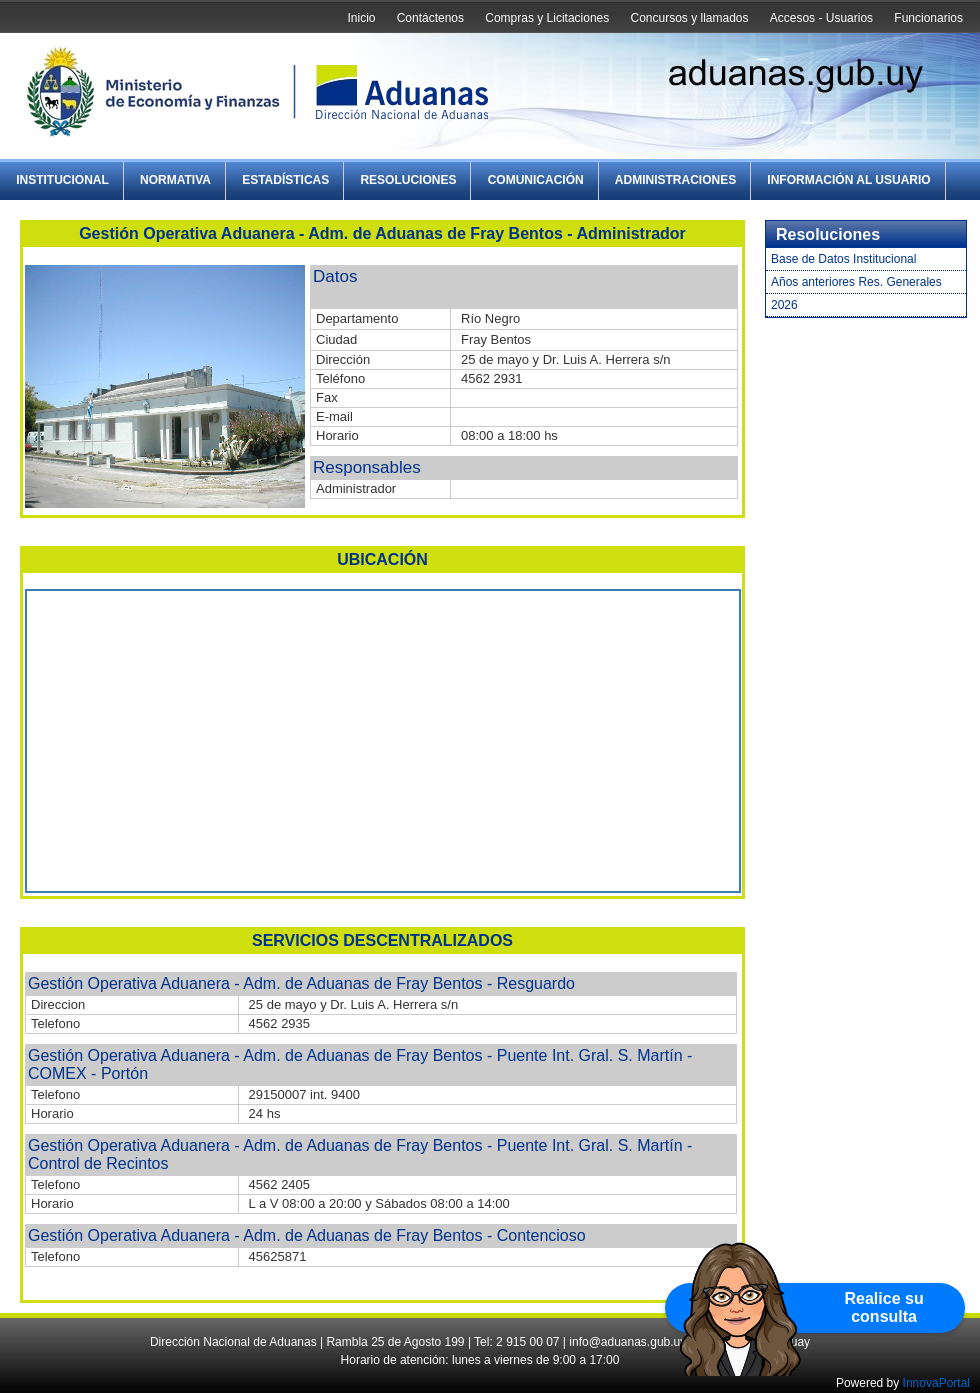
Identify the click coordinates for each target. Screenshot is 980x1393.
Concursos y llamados (689, 18)
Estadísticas (285, 180)
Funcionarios (928, 18)
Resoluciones (408, 180)
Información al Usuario (848, 180)
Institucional (62, 180)
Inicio (361, 18)
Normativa (175, 180)
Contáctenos (430, 18)
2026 (784, 305)
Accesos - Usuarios (821, 18)
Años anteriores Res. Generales (856, 282)
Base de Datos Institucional (843, 259)
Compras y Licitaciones (547, 18)
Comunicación (536, 180)
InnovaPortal (936, 1383)
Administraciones (675, 180)
